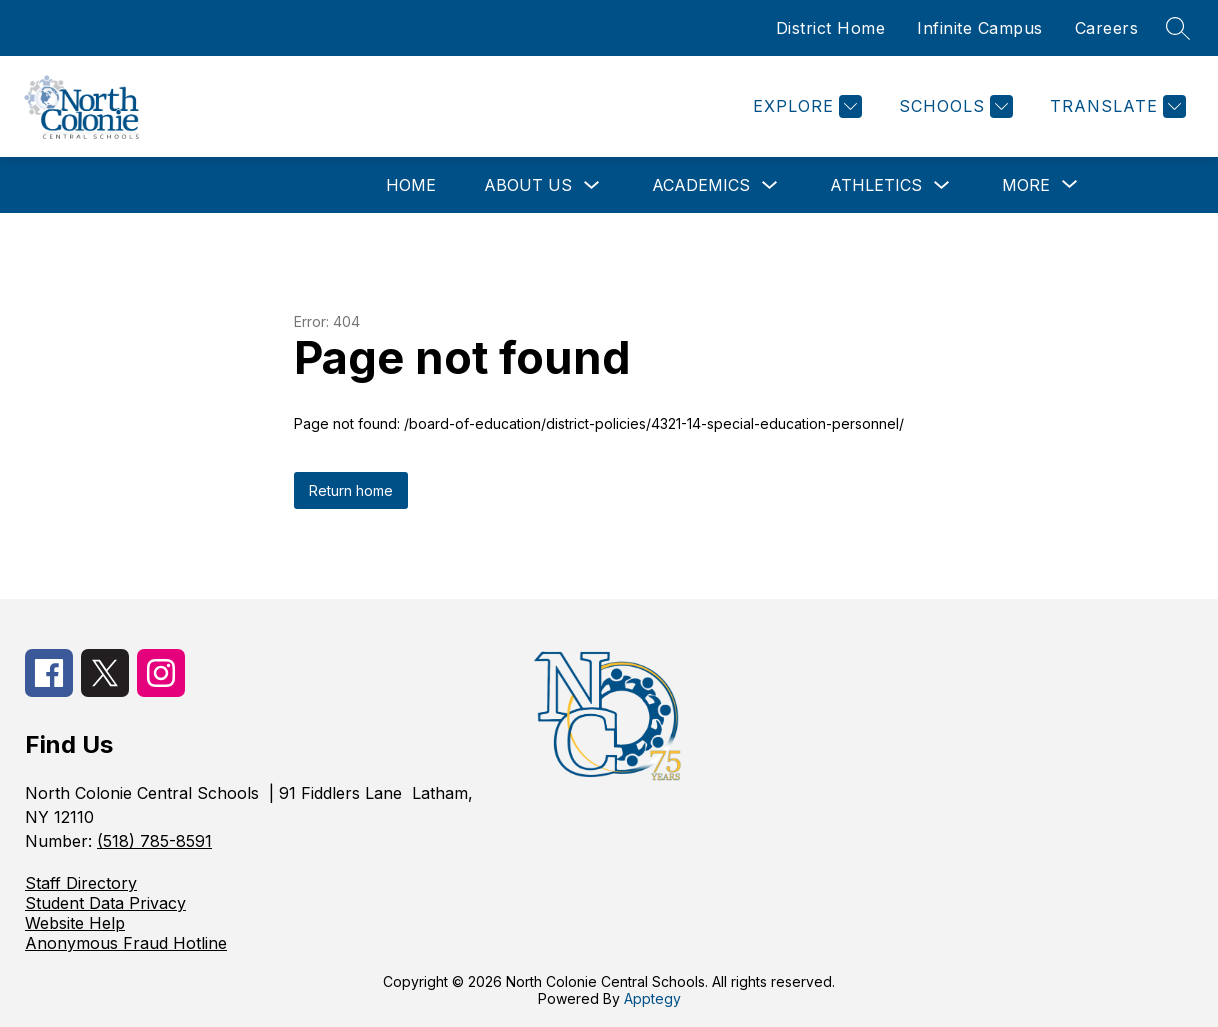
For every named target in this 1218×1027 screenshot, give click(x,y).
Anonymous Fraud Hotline (126, 943)
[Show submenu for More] (1026, 185)
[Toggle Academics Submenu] (770, 185)
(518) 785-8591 (154, 841)
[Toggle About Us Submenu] (592, 185)
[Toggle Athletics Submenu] (942, 185)
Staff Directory (81, 883)
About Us (528, 185)
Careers (1107, 28)
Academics (701, 185)
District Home (831, 28)
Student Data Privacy (105, 903)
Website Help (75, 923)
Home (411, 185)
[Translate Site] (1115, 106)
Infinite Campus (980, 28)
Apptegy (652, 998)
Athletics (876, 185)
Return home (351, 490)
